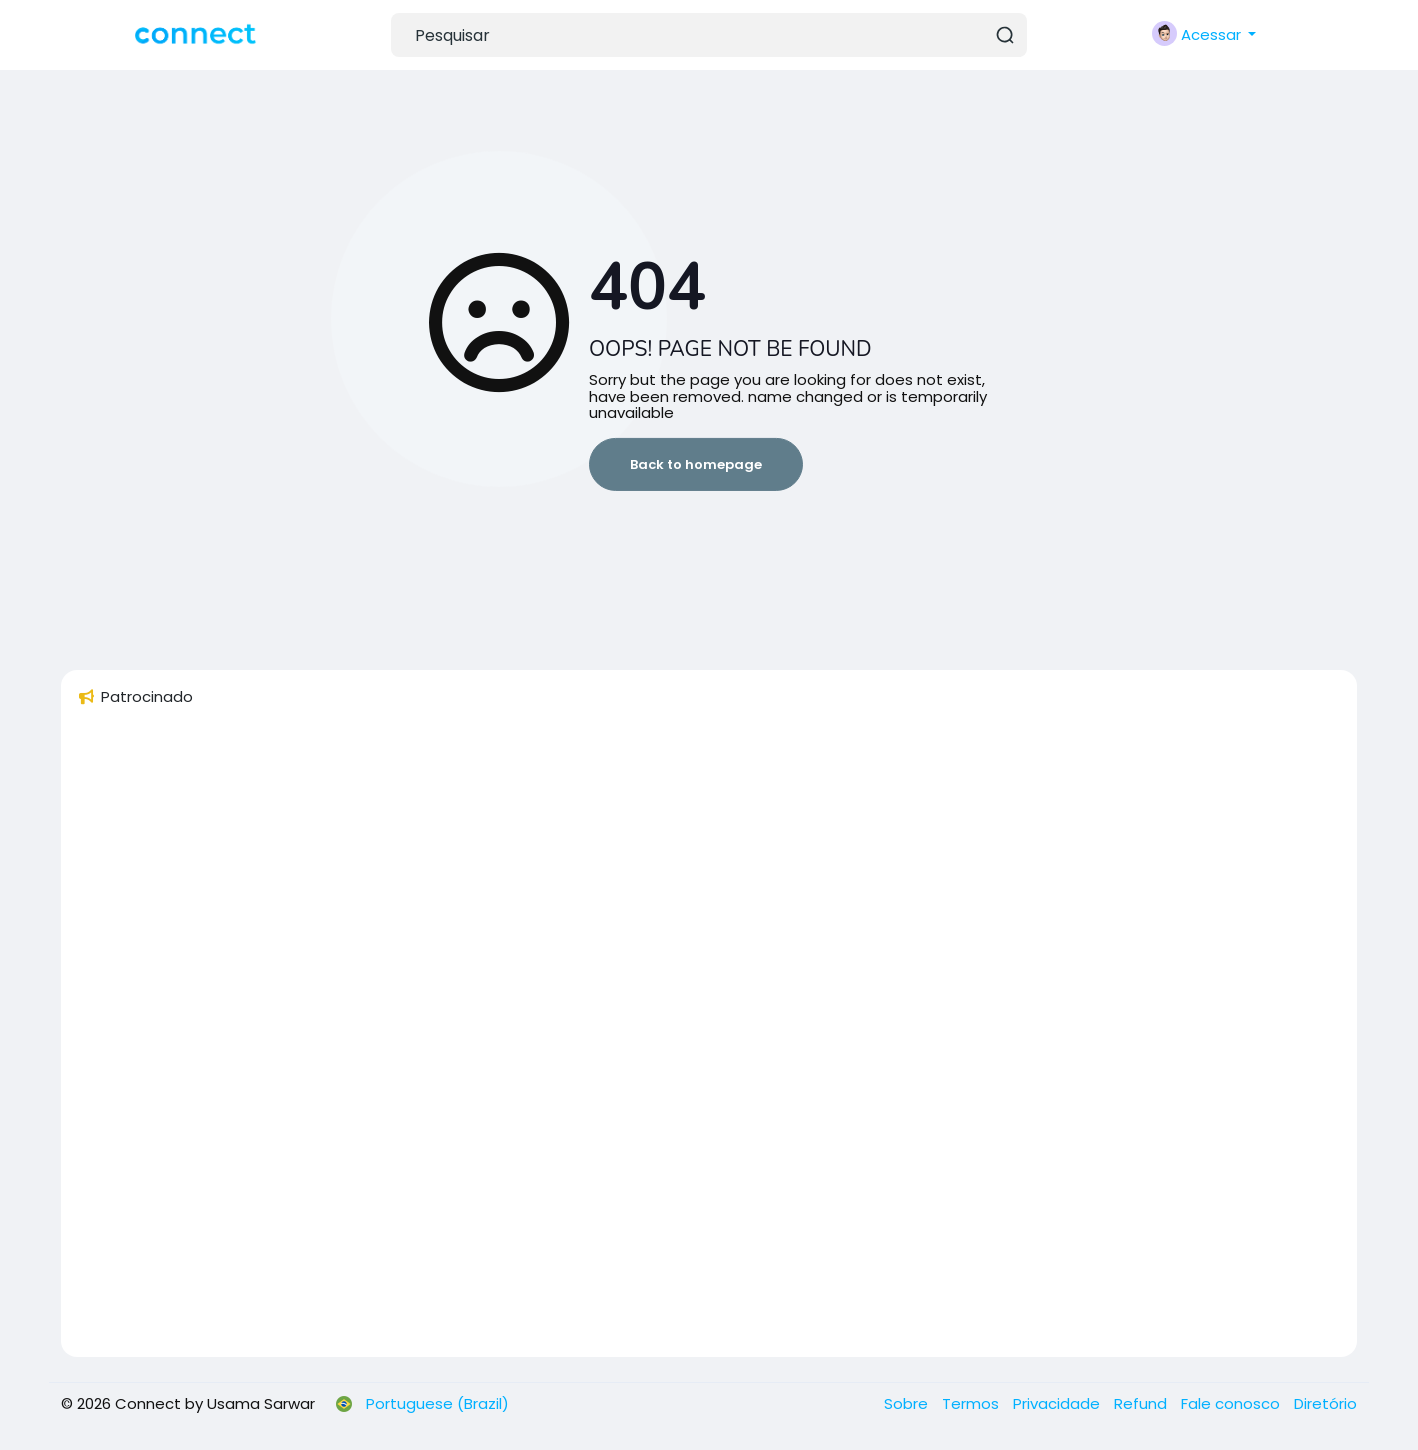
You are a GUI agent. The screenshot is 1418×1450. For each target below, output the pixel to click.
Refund (1142, 1403)
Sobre (908, 1403)
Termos (972, 1403)
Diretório (1325, 1403)
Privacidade (1058, 1403)
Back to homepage (696, 464)
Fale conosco (1232, 1403)
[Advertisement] (677, 1041)
